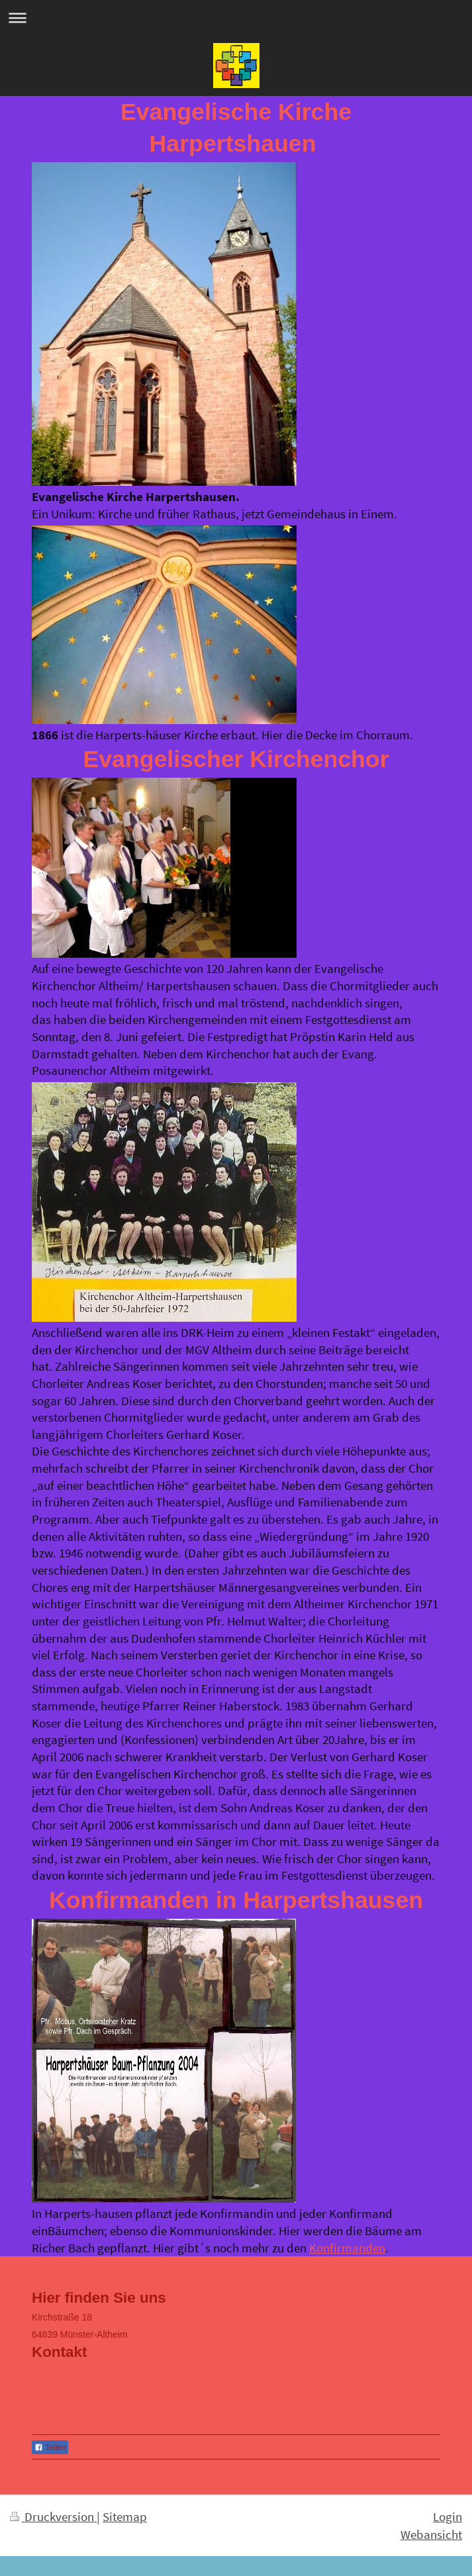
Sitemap (125, 2516)
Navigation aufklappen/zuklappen (236, 17)
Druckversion (53, 2516)
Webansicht (431, 2534)
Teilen (50, 2447)
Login (447, 2516)
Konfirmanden (347, 2248)
